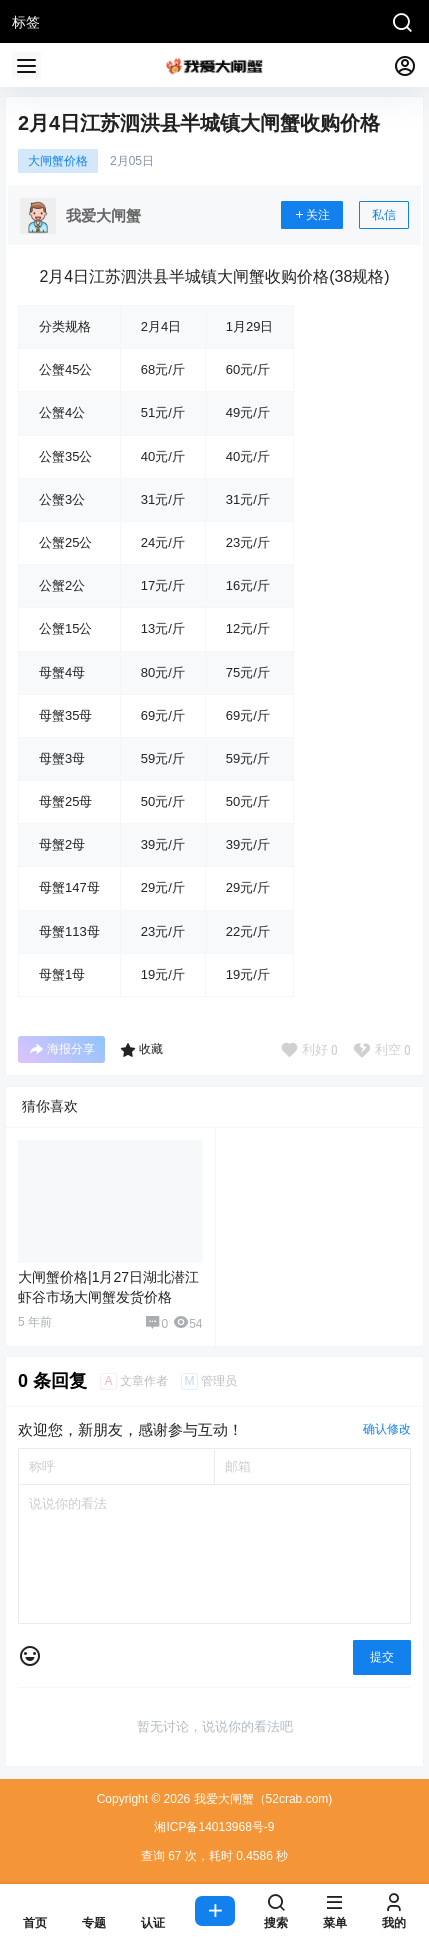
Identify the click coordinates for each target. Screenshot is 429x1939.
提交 (382, 1657)
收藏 (141, 1050)
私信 (384, 215)
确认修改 (387, 1429)
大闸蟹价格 (58, 161)
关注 (312, 215)
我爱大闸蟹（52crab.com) (261, 1799)
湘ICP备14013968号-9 (214, 1827)
